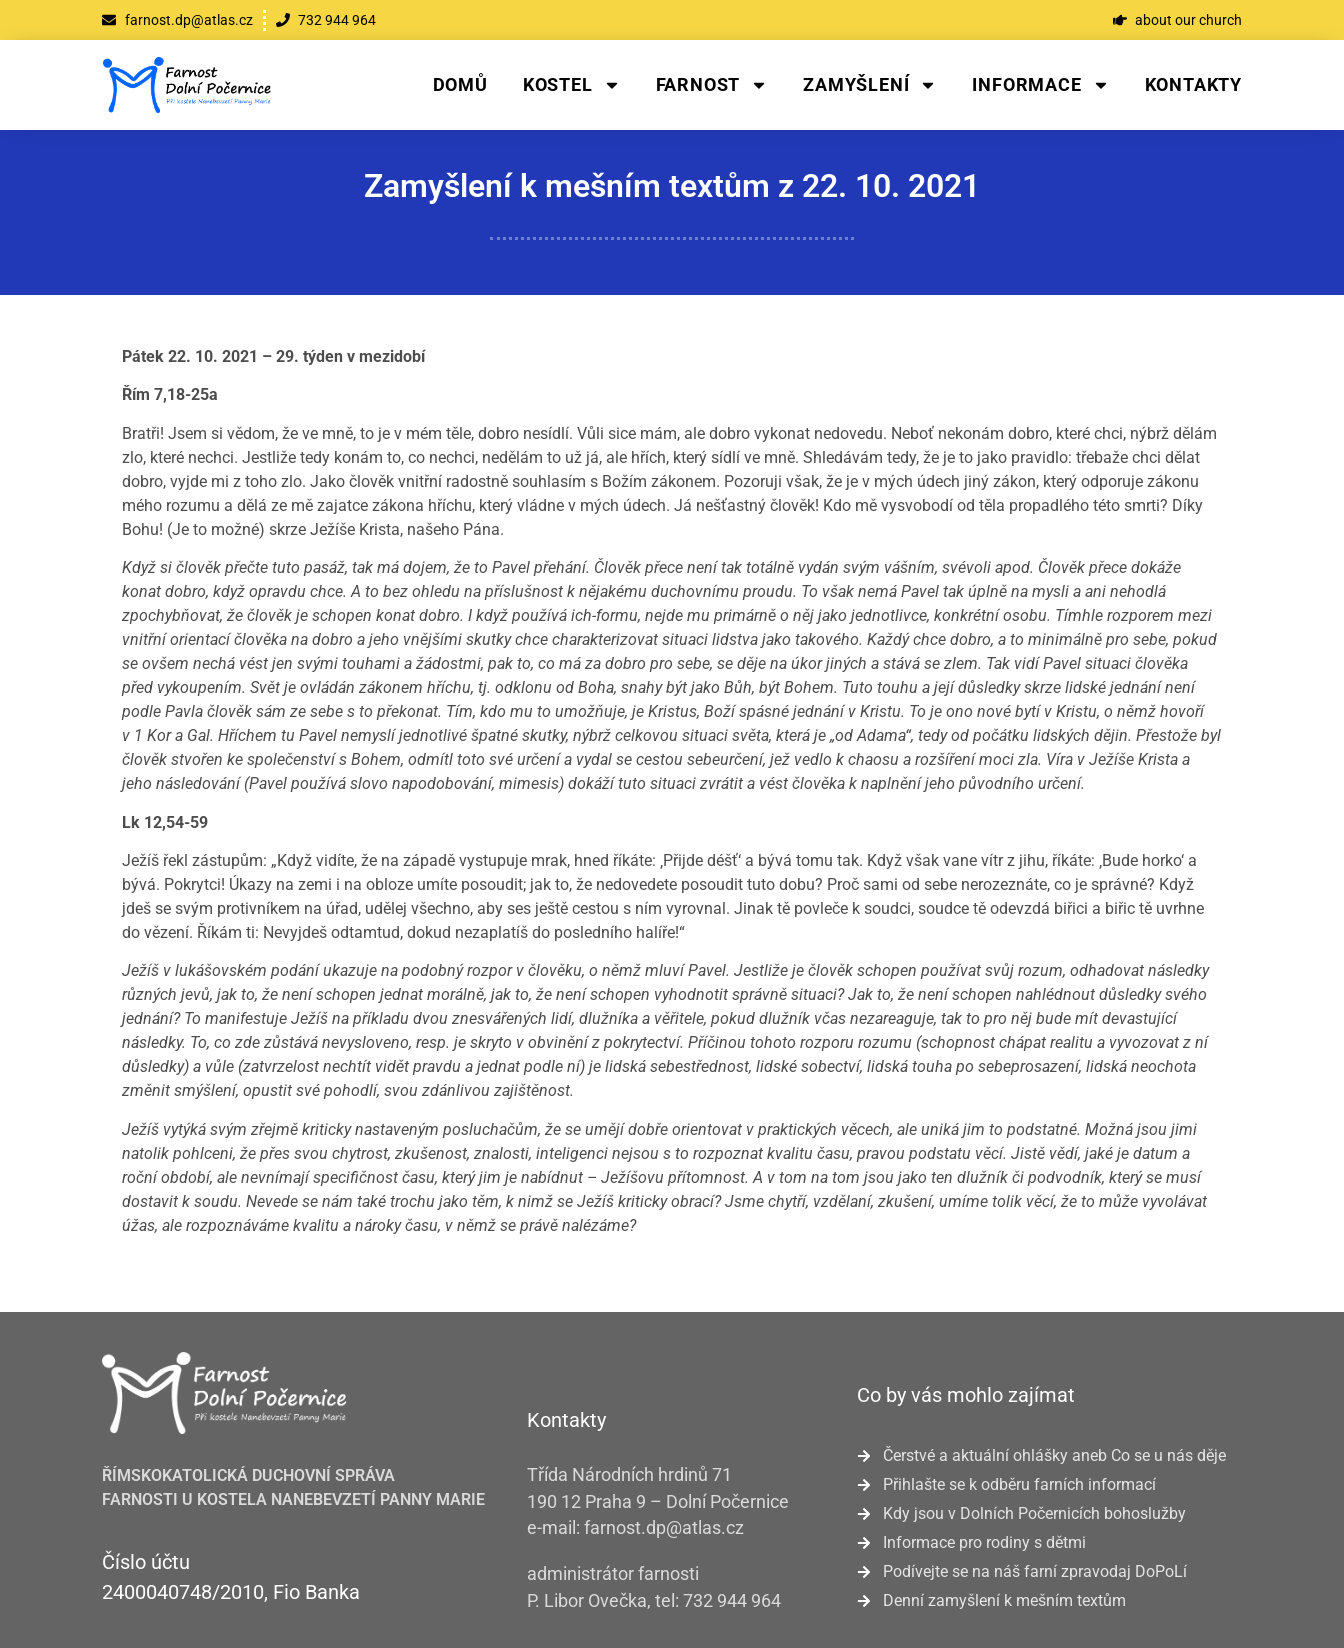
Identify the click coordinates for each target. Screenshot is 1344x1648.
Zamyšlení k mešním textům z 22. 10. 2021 (672, 186)
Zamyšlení (870, 85)
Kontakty (1193, 84)
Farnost (712, 85)
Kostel (572, 85)
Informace (1040, 85)
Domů (460, 84)
